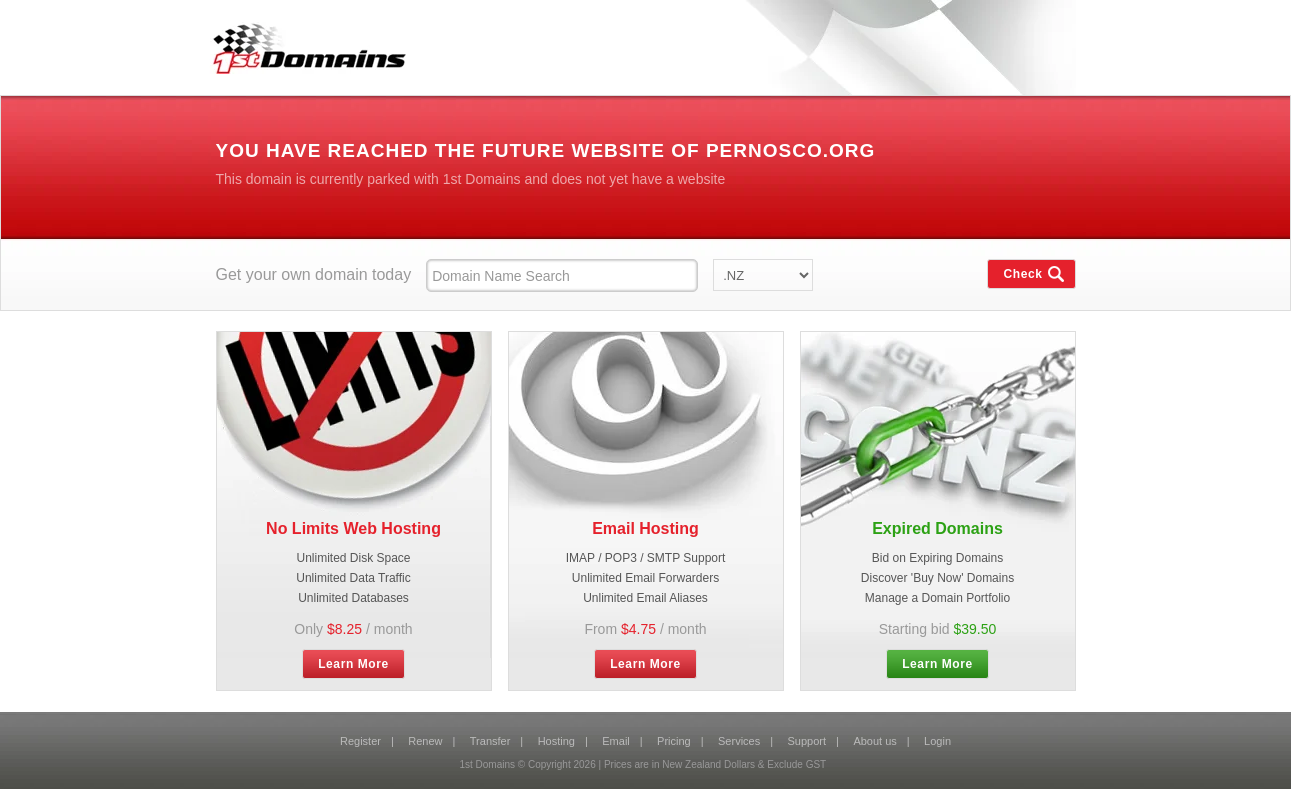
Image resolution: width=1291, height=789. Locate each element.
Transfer (490, 741)
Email (616, 741)
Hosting (556, 741)
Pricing (674, 741)
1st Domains (301, 44)
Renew (425, 741)
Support (807, 741)
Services (739, 741)
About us (874, 741)
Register (360, 741)
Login (937, 741)
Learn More (353, 664)
